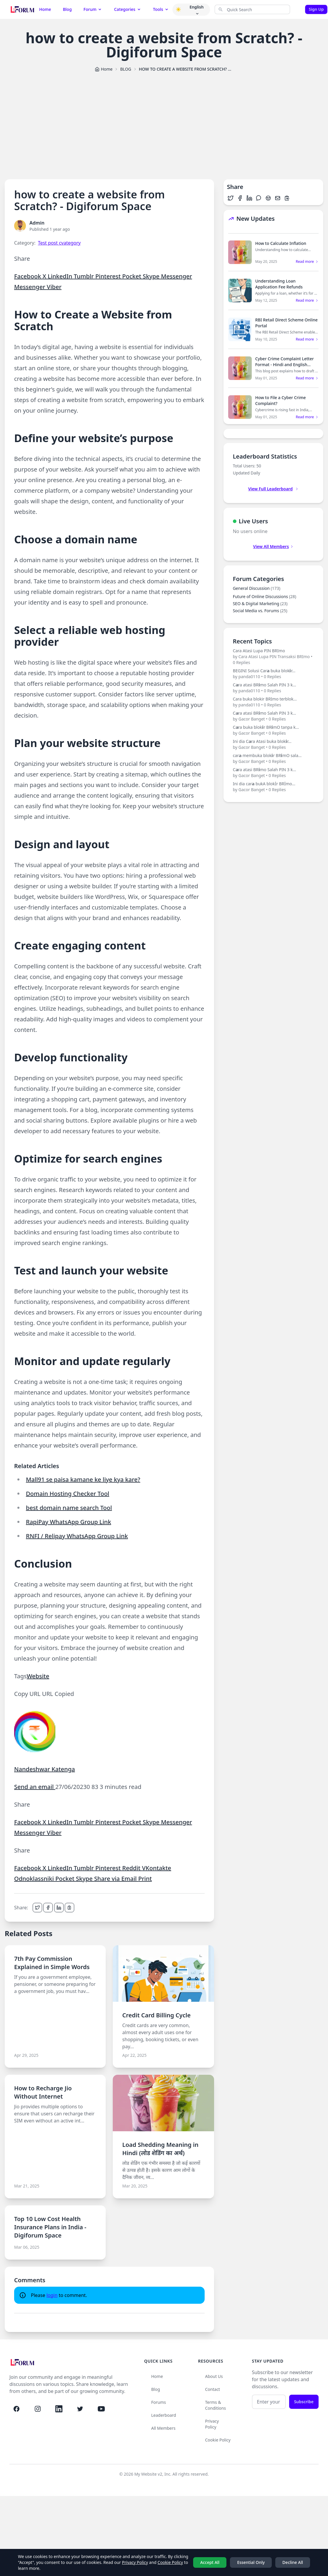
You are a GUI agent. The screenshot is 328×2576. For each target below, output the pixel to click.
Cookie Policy (218, 2440)
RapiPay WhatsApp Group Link (68, 1522)
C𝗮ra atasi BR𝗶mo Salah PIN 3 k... (273, 688)
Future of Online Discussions (264, 596)
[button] (178, 9)
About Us (214, 2376)
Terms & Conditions (215, 2405)
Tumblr (84, 276)
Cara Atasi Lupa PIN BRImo (273, 656)
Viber (54, 287)
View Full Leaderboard (273, 489)
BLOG (125, 69)
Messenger (176, 276)
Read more (307, 261)
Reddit (132, 1868)
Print (145, 1879)
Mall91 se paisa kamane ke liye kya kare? (83, 1479)
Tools (161, 9)
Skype (152, 276)
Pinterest (108, 276)
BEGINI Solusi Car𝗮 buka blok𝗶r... (273, 674)
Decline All (292, 2562)
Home (45, 9)
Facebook (28, 276)
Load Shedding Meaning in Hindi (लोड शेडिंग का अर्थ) (160, 2149)
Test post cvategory (59, 243)
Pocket (132, 276)
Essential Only (251, 2562)
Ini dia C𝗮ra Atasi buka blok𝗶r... (273, 744)
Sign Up (316, 9)
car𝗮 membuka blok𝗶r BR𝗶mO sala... (273, 758)
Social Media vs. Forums (260, 610)
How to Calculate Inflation (280, 243)
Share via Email (116, 1879)
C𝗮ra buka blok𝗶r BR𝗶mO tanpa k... (273, 730)
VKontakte (156, 1868)
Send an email (34, 1787)
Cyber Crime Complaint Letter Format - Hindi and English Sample (284, 364)
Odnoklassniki (34, 1879)
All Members (163, 2428)
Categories (127, 9)
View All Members (273, 546)
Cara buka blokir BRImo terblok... (273, 702)
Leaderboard (163, 2415)
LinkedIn (61, 276)
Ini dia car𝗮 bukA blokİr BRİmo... (273, 787)
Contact (212, 2389)
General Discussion (256, 588)
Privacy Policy (212, 2424)
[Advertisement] (164, 123)
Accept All (209, 2562)
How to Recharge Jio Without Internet (43, 2092)
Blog (67, 9)
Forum (93, 9)
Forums (158, 2402)
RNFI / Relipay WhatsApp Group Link (77, 1536)
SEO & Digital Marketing (260, 603)
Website (38, 1676)
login (52, 2295)
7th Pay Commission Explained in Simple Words (52, 1963)
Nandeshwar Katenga (44, 1769)
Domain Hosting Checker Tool (67, 1494)
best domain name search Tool (69, 1508)
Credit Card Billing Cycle (156, 2015)
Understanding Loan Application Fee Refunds (279, 284)
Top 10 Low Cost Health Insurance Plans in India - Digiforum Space (50, 2227)
